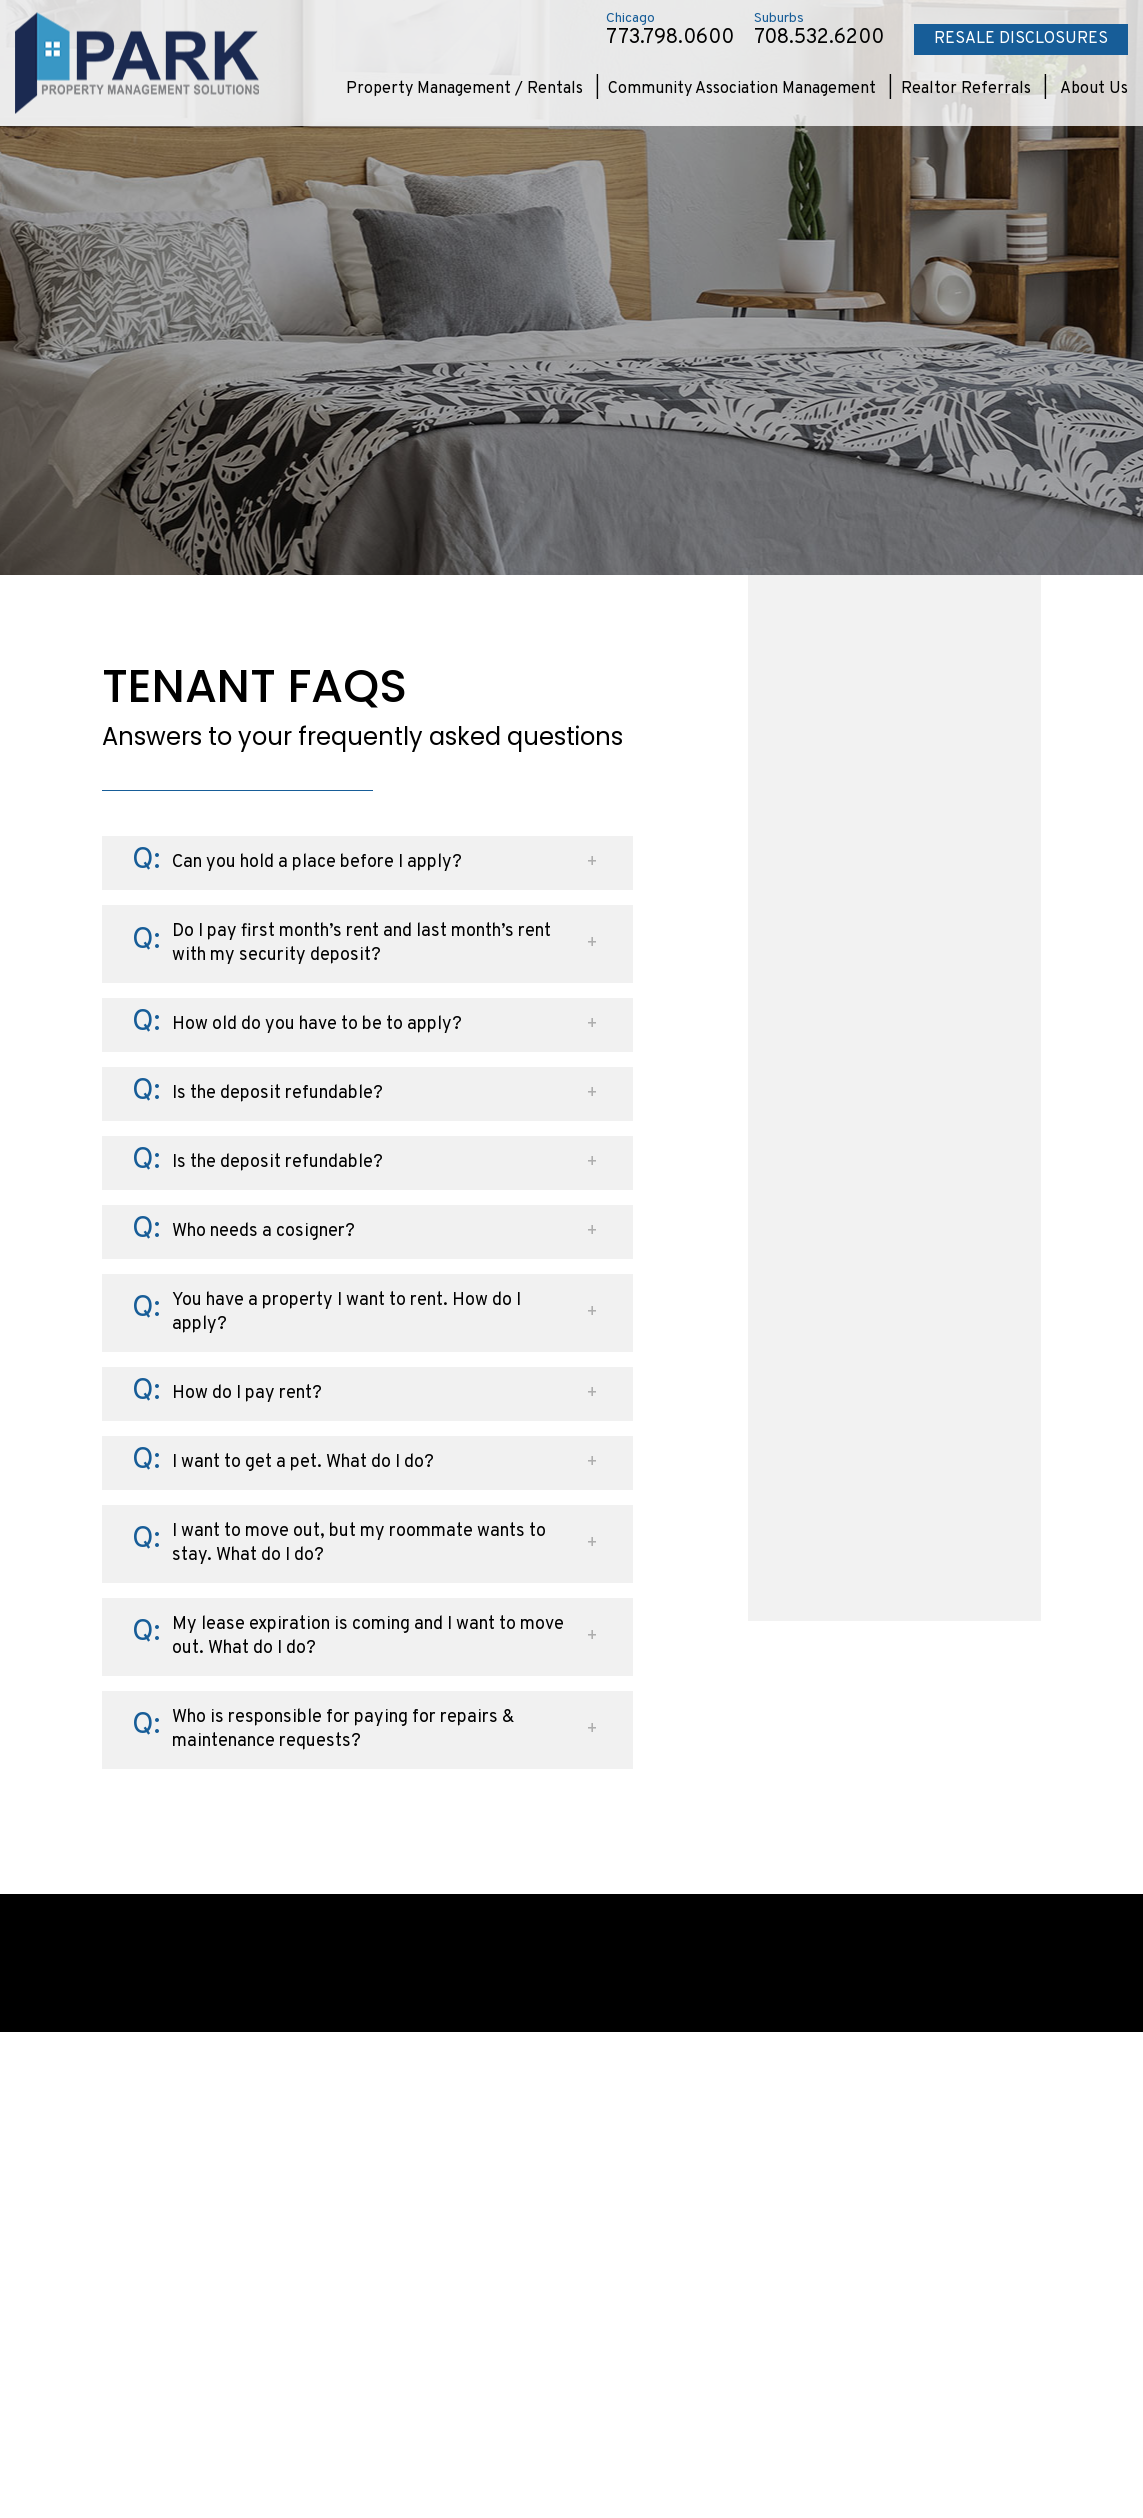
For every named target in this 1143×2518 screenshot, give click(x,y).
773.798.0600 (670, 38)
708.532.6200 (819, 38)
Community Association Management (742, 89)
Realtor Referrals (966, 89)
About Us (1094, 89)
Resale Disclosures (1021, 39)
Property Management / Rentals (464, 89)
